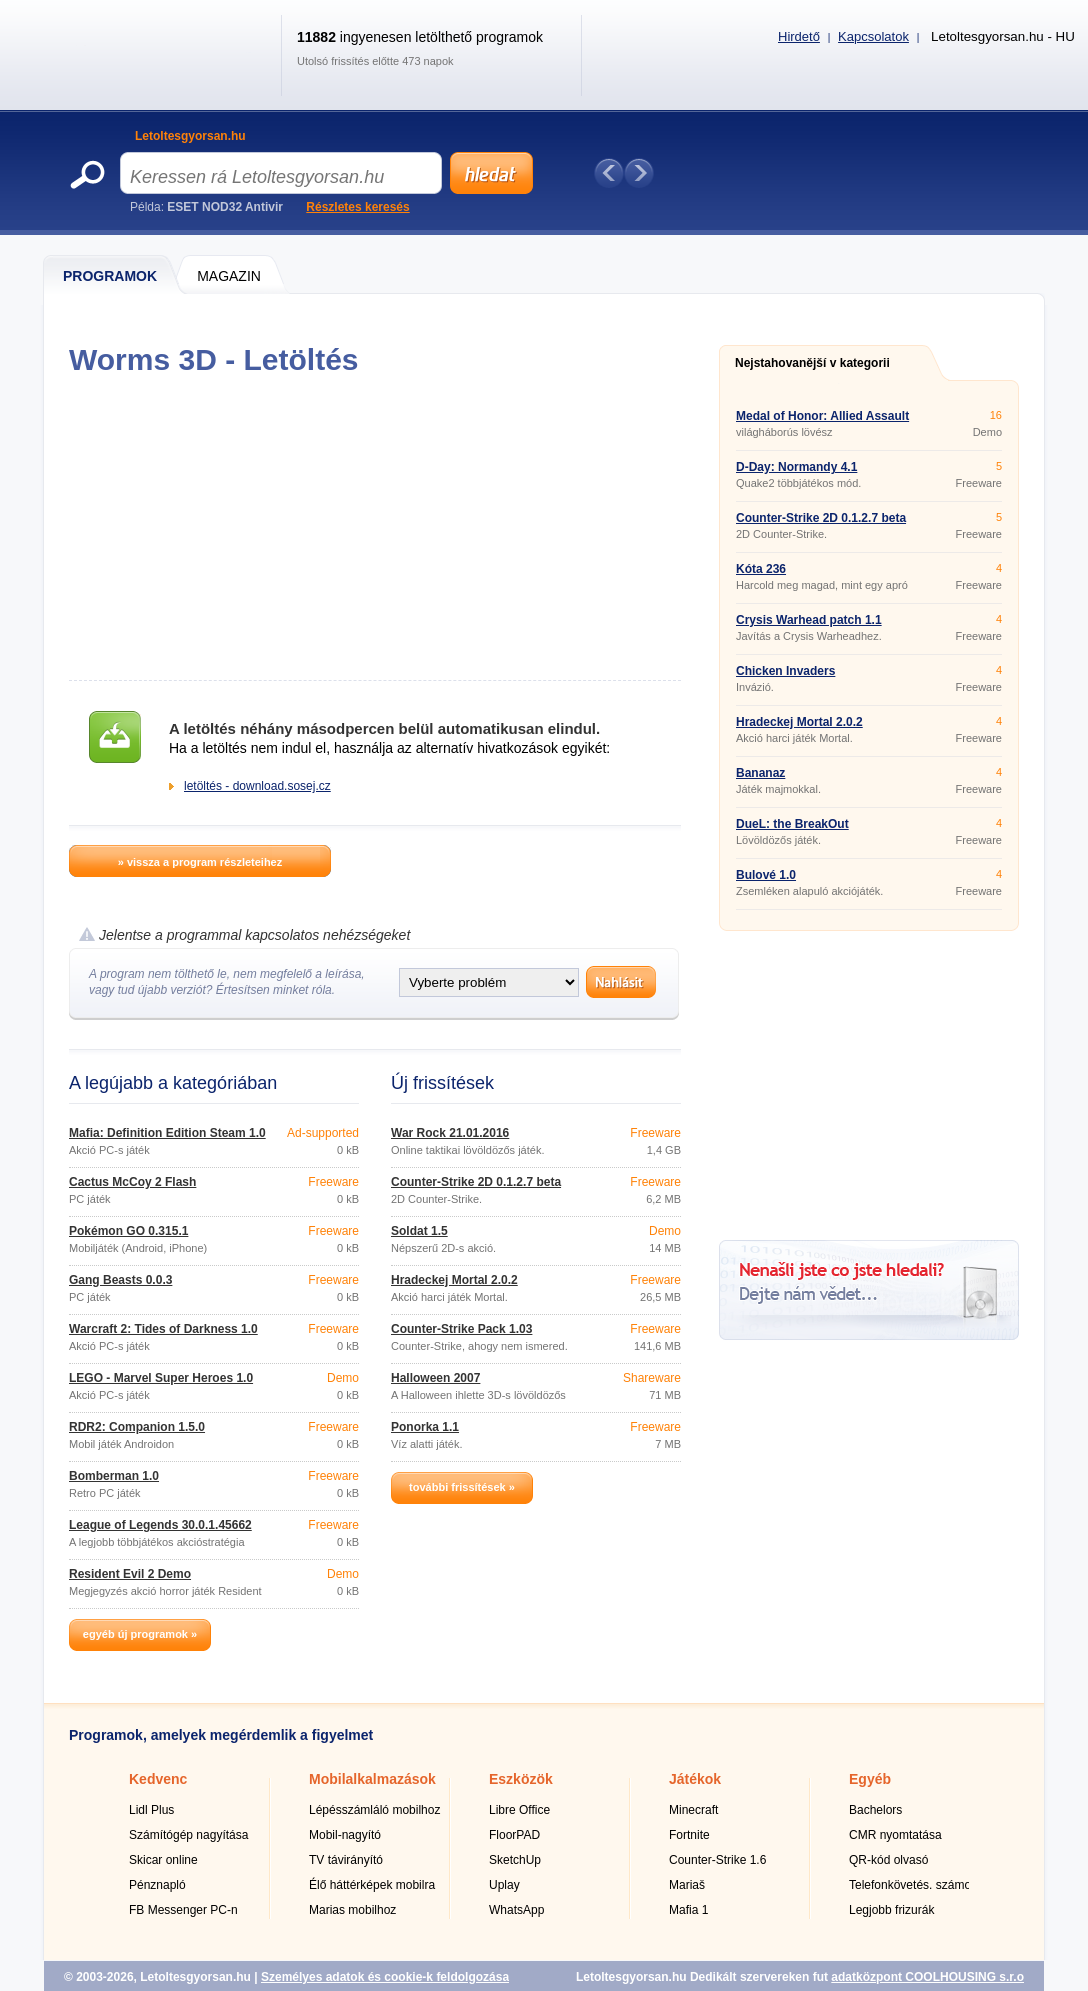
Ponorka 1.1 (425, 1427)
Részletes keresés (357, 207)
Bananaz (760, 773)
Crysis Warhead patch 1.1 (809, 620)
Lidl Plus (151, 1810)
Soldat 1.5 (419, 1231)
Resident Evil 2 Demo (130, 1574)
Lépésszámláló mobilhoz (374, 1810)
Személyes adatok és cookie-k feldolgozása (385, 1977)
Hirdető (799, 36)
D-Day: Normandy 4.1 (796, 467)
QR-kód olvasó (888, 1860)
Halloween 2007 (435, 1378)
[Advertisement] (374, 528)
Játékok (695, 1779)
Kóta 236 (761, 569)
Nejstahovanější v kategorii (812, 363)
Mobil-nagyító (345, 1835)
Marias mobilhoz (352, 1910)
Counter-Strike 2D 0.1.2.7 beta (476, 1182)
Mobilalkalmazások (372, 1779)
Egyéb (870, 1779)
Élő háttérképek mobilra (372, 1885)
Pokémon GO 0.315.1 (128, 1231)
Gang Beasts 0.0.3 (120, 1280)
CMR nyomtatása (895, 1835)
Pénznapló (157, 1885)
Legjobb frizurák (891, 1910)
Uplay (504, 1885)
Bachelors (875, 1810)
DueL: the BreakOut (792, 824)
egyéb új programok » (140, 1634)
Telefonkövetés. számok (913, 1885)
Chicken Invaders (785, 671)
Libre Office (519, 1810)
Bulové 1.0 (766, 875)
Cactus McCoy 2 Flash (132, 1182)
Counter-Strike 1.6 (717, 1860)
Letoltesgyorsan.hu (190, 136)
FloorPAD (514, 1835)
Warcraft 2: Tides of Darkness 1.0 (163, 1329)
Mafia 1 (688, 1910)
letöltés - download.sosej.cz (257, 786)
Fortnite (689, 1835)
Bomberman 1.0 (114, 1476)
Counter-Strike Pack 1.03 (461, 1329)
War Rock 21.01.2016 (450, 1133)
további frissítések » (462, 1487)
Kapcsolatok (873, 36)
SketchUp (515, 1860)
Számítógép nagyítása (188, 1835)
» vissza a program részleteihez (200, 862)
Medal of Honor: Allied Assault (822, 416)
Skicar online (163, 1860)
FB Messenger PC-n (183, 1910)
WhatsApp (516, 1910)
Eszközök (521, 1779)
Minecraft (693, 1810)
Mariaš (687, 1885)
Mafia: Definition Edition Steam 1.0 (167, 1133)
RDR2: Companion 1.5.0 (137, 1427)
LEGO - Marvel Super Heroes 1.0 (161, 1378)
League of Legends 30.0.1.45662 (160, 1525)
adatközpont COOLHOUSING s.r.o (927, 1977)
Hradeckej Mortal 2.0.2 (454, 1280)
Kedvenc (158, 1779)
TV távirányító (346, 1860)
